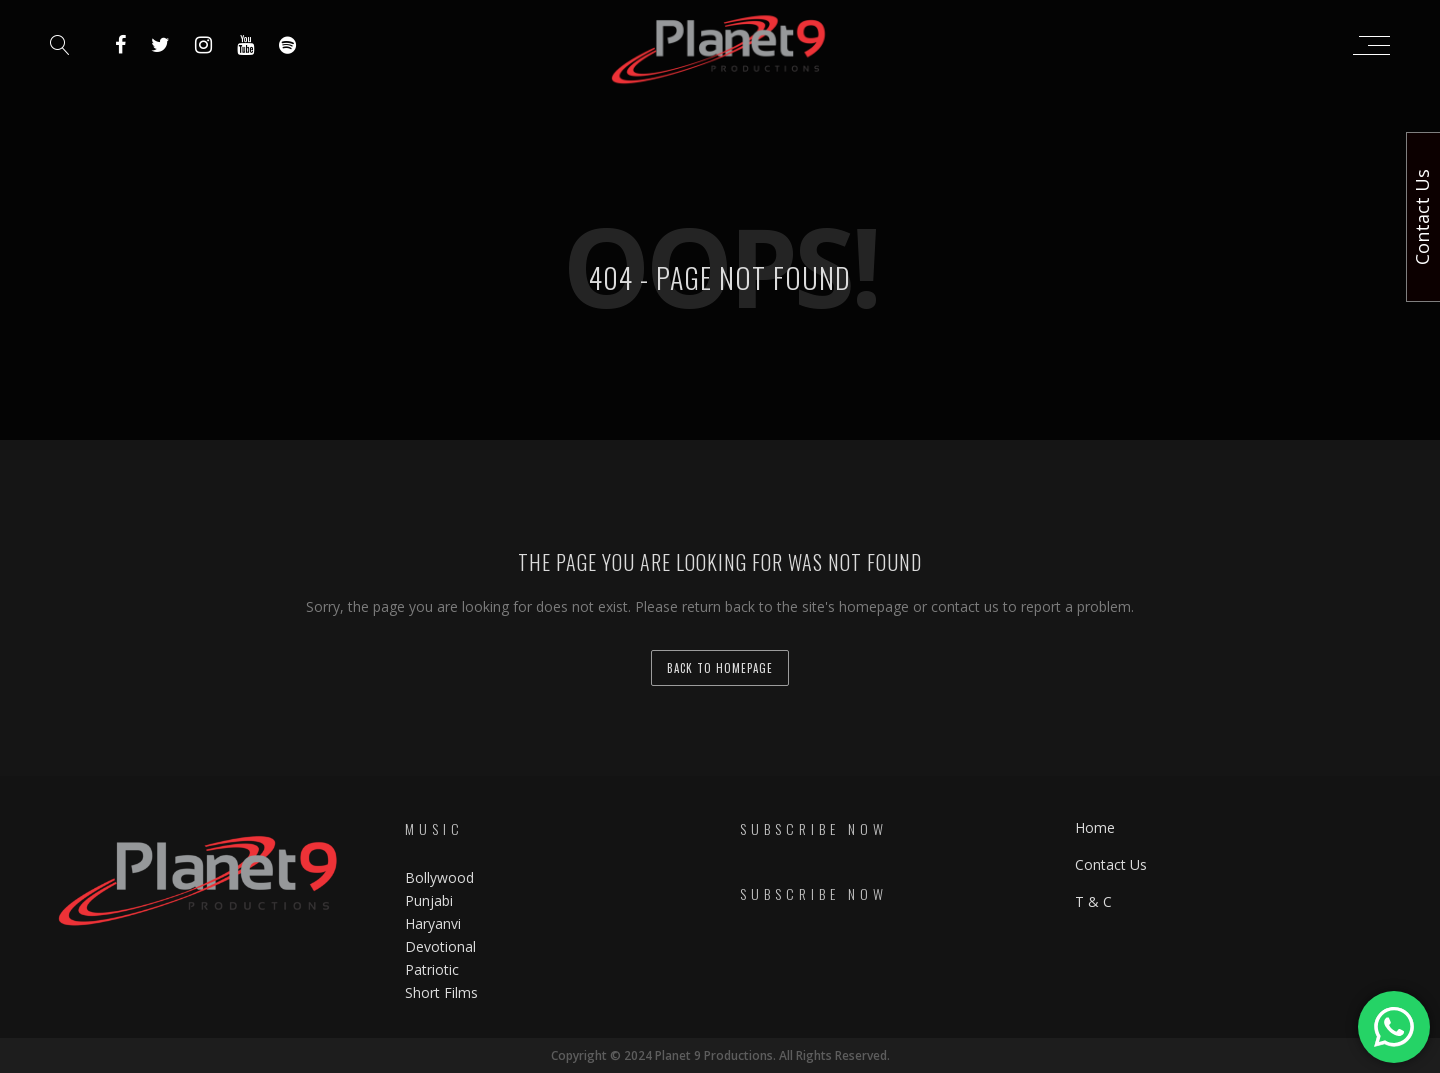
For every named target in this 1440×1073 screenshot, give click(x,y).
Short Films (441, 992)
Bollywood (439, 877)
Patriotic (434, 969)
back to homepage (720, 668)
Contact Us (1111, 864)
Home (1095, 827)
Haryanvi (433, 923)
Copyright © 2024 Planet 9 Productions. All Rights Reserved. (720, 1055)
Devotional (440, 946)
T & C (1093, 901)
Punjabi (429, 900)
